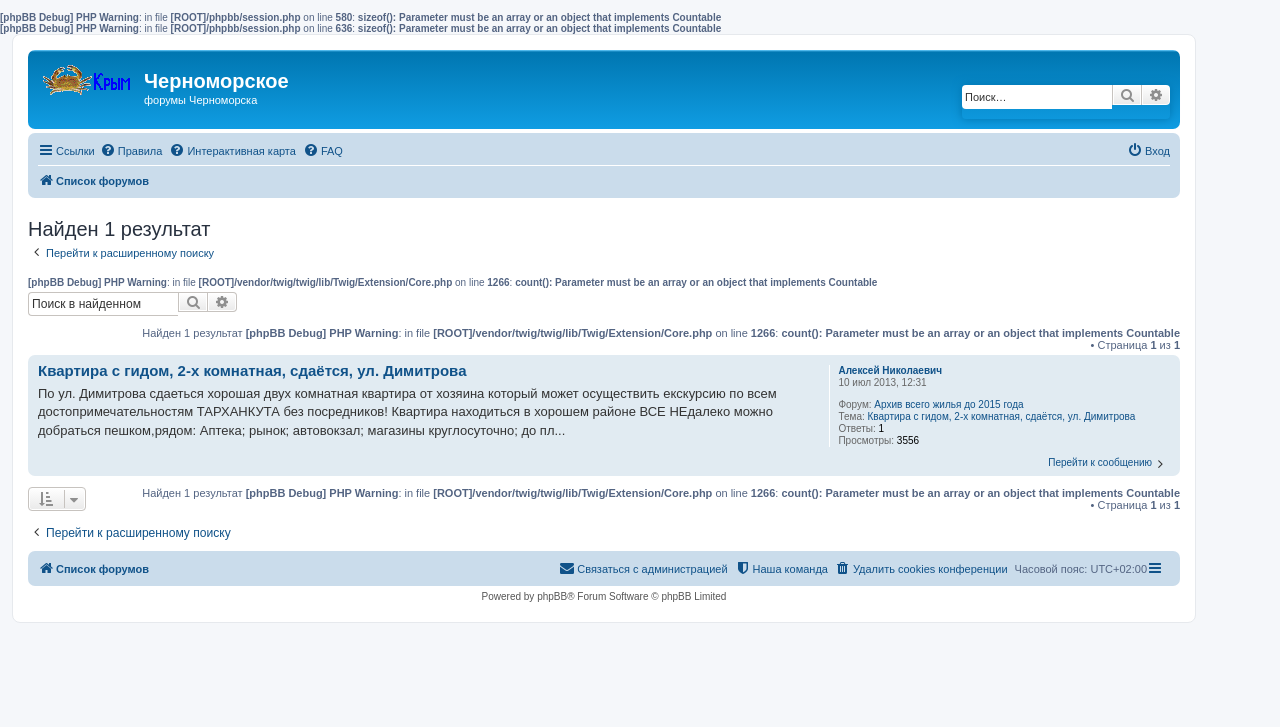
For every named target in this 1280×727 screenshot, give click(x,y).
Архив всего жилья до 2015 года (948, 404)
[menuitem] (131, 151)
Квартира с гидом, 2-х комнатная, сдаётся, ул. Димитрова (1002, 416)
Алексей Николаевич (890, 370)
